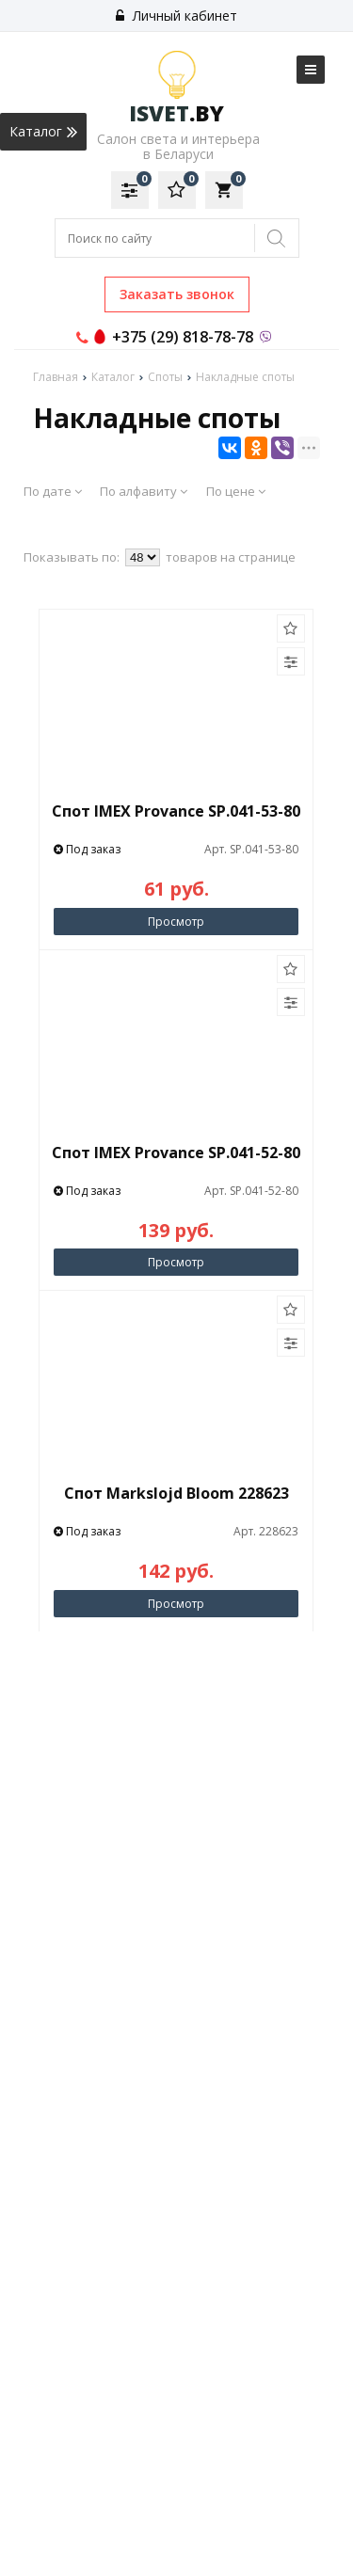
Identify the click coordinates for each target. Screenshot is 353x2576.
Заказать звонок (177, 294)
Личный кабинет (176, 15)
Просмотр (176, 922)
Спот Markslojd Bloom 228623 (176, 1493)
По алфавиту (143, 491)
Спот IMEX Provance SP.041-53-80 (176, 811)
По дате (53, 491)
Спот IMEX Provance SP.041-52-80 (176, 1152)
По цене (235, 491)
